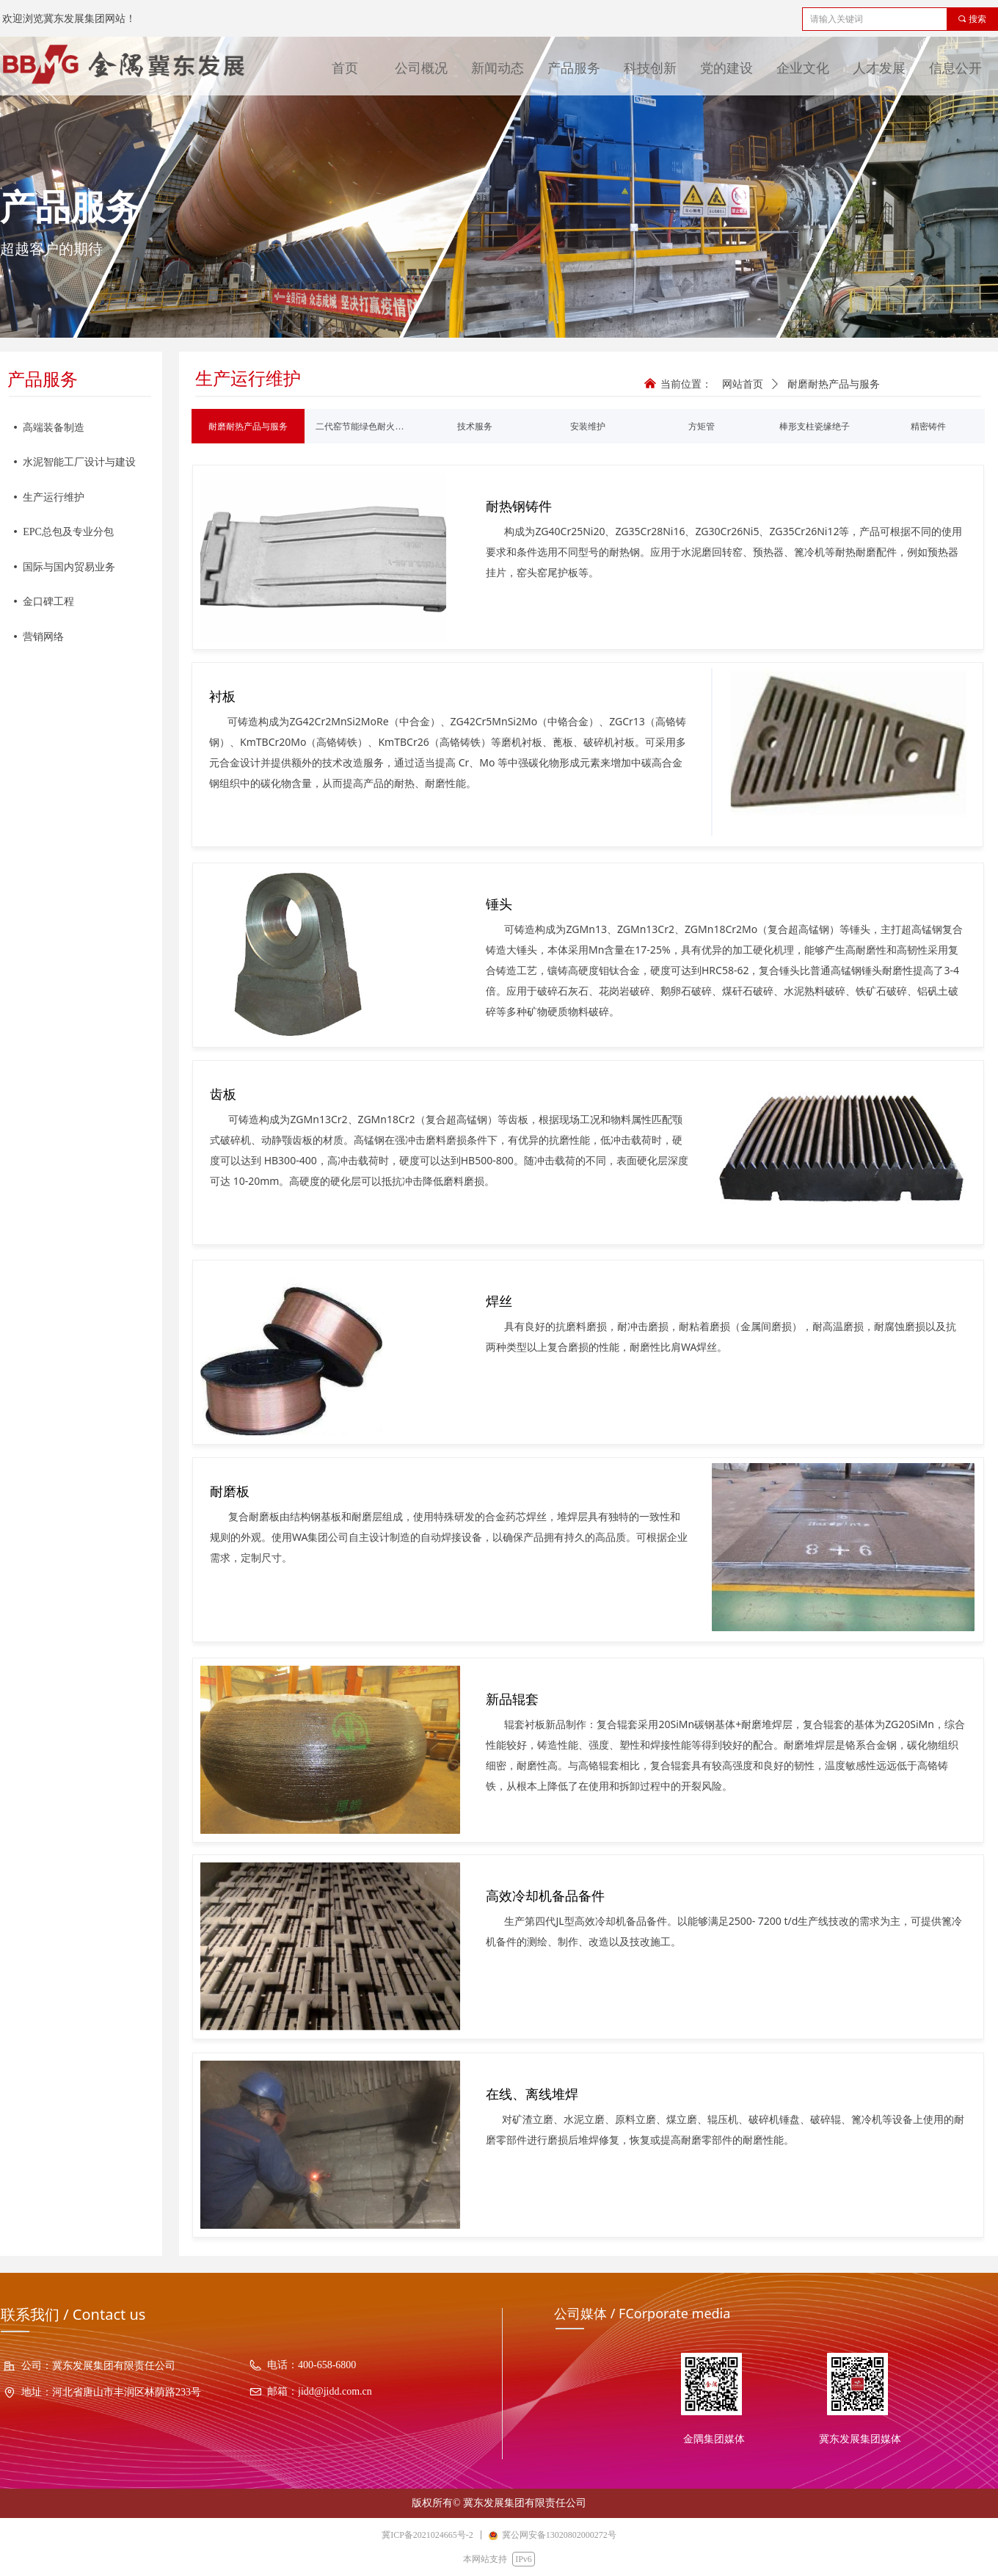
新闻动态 (497, 68)
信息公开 (955, 68)
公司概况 (421, 68)
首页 (345, 68)
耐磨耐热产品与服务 (833, 384)
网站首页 (742, 384)
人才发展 (879, 68)
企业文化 (802, 68)
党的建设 (726, 68)
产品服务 (573, 68)
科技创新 (650, 68)
